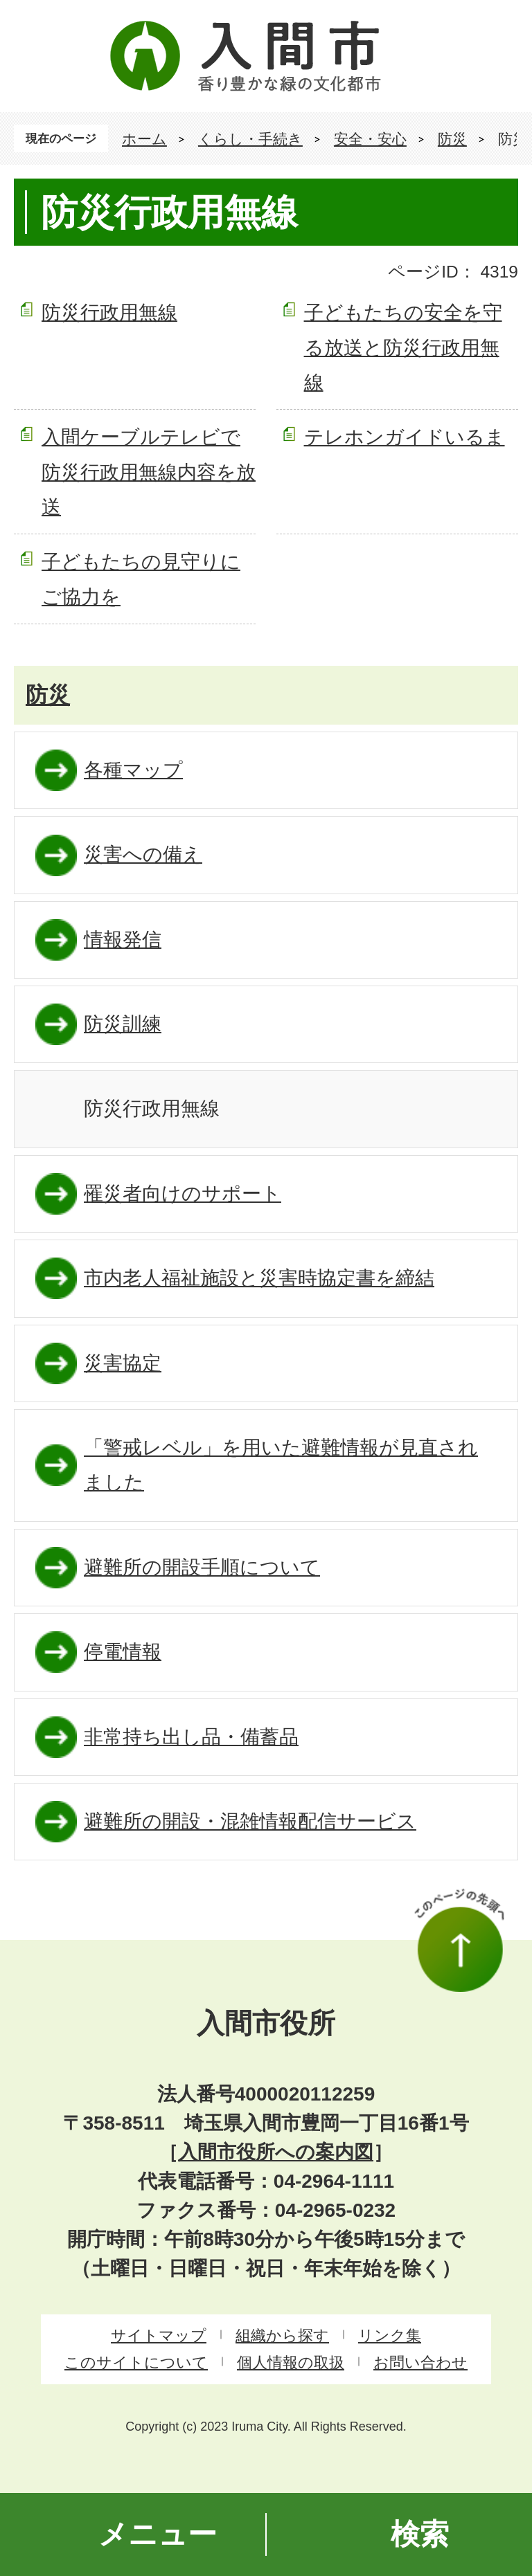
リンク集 (389, 2335)
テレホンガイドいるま (404, 437)
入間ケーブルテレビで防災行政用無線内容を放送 (149, 472)
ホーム (144, 139)
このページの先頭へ (459, 1940)
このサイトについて (136, 2362)
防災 (452, 139)
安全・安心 (370, 139)
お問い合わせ (420, 2362)
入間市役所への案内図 (275, 2152)
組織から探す (282, 2335)
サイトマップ (158, 2335)
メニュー (157, 2534)
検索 (420, 2534)
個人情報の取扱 (290, 2362)
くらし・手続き (250, 139)
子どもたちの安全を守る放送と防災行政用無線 (403, 347)
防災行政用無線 (109, 312)
